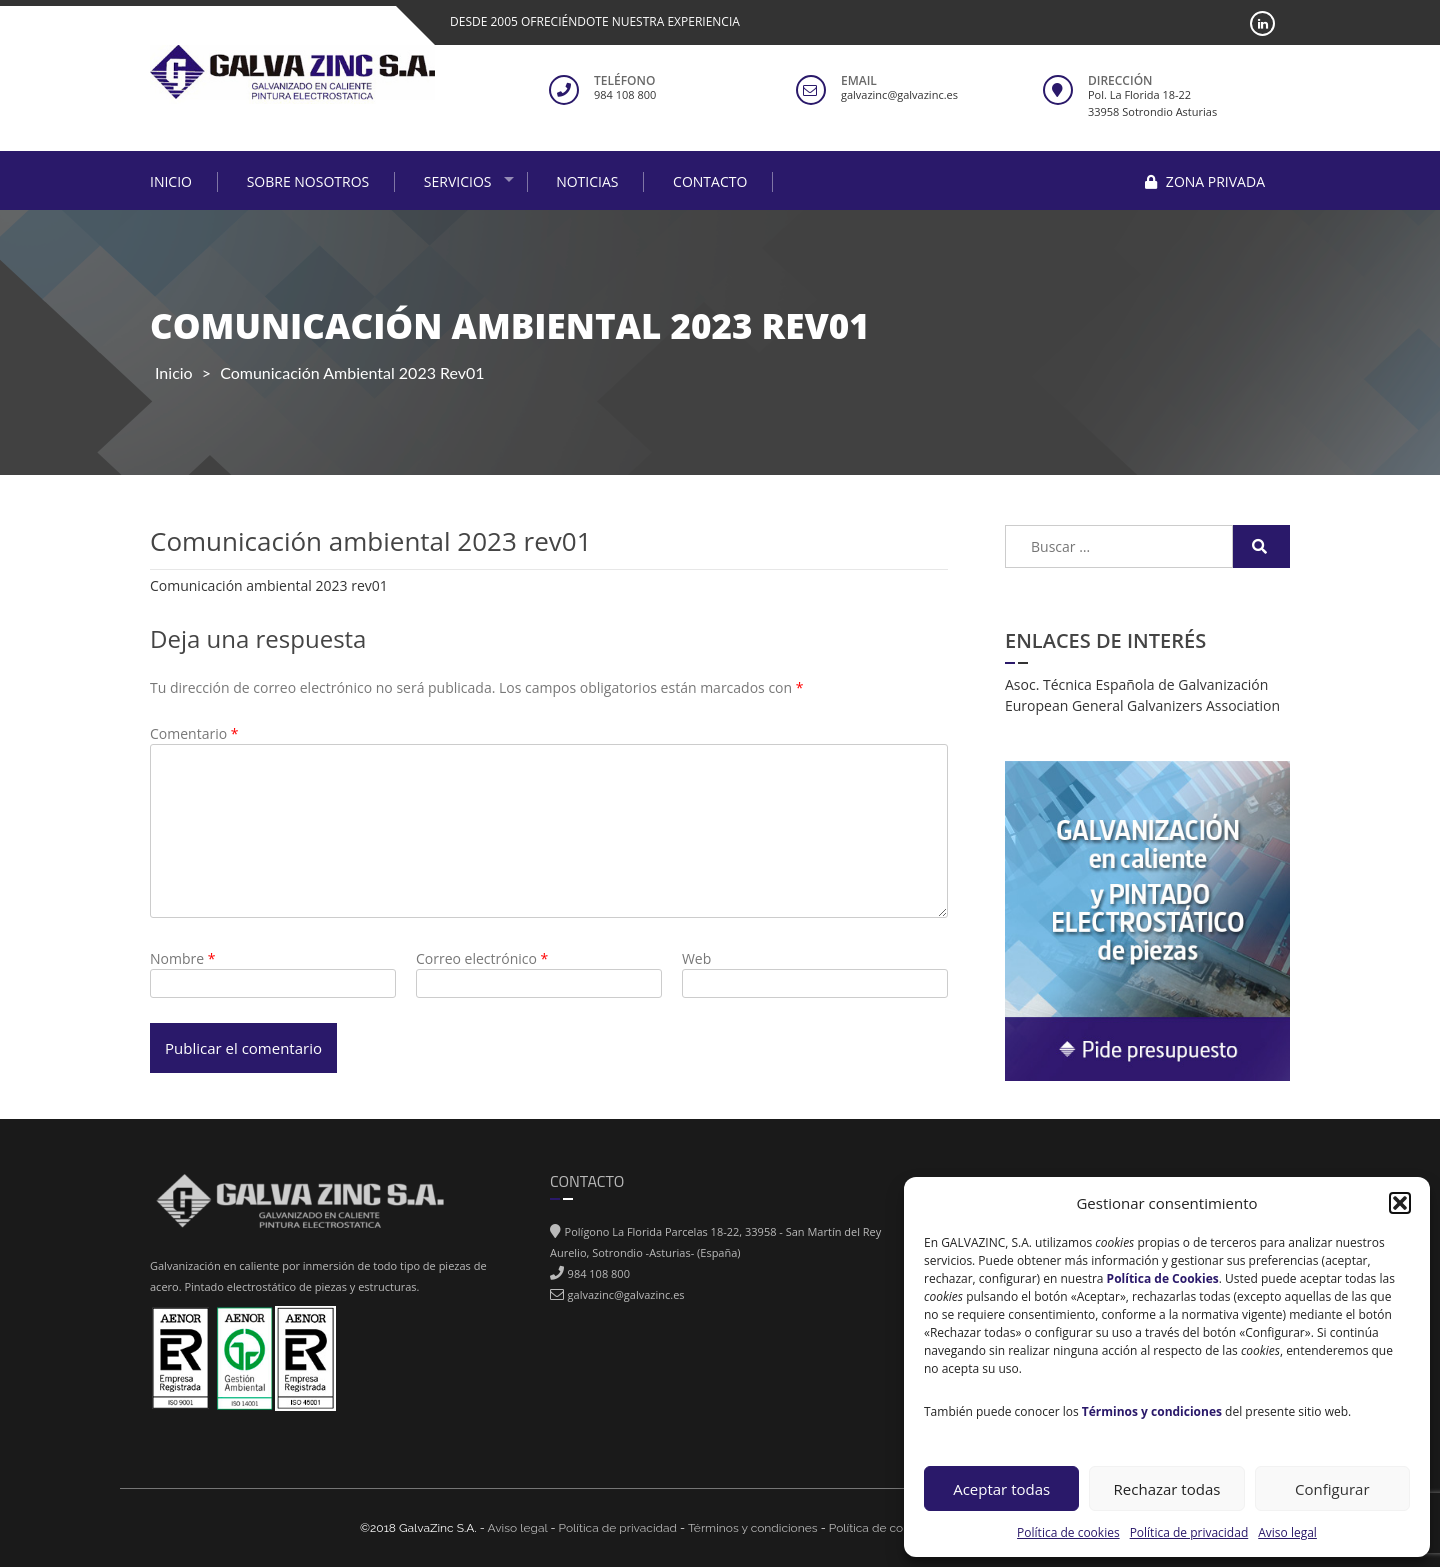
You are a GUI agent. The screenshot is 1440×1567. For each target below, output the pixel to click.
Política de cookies (1068, 1532)
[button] (1400, 1203)
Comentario (194, 733)
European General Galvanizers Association (1142, 705)
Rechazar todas (1167, 1489)
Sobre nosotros (308, 181)
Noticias (587, 181)
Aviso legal (1287, 1532)
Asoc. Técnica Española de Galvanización (1136, 684)
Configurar (1332, 1489)
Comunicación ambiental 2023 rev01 (269, 585)
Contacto (710, 181)
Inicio (171, 181)
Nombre (182, 958)
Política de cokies (877, 1528)
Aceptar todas (1001, 1489)
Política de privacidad (1189, 1532)
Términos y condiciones (753, 1528)
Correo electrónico (482, 958)
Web (696, 958)
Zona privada (1205, 182)
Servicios (458, 181)
